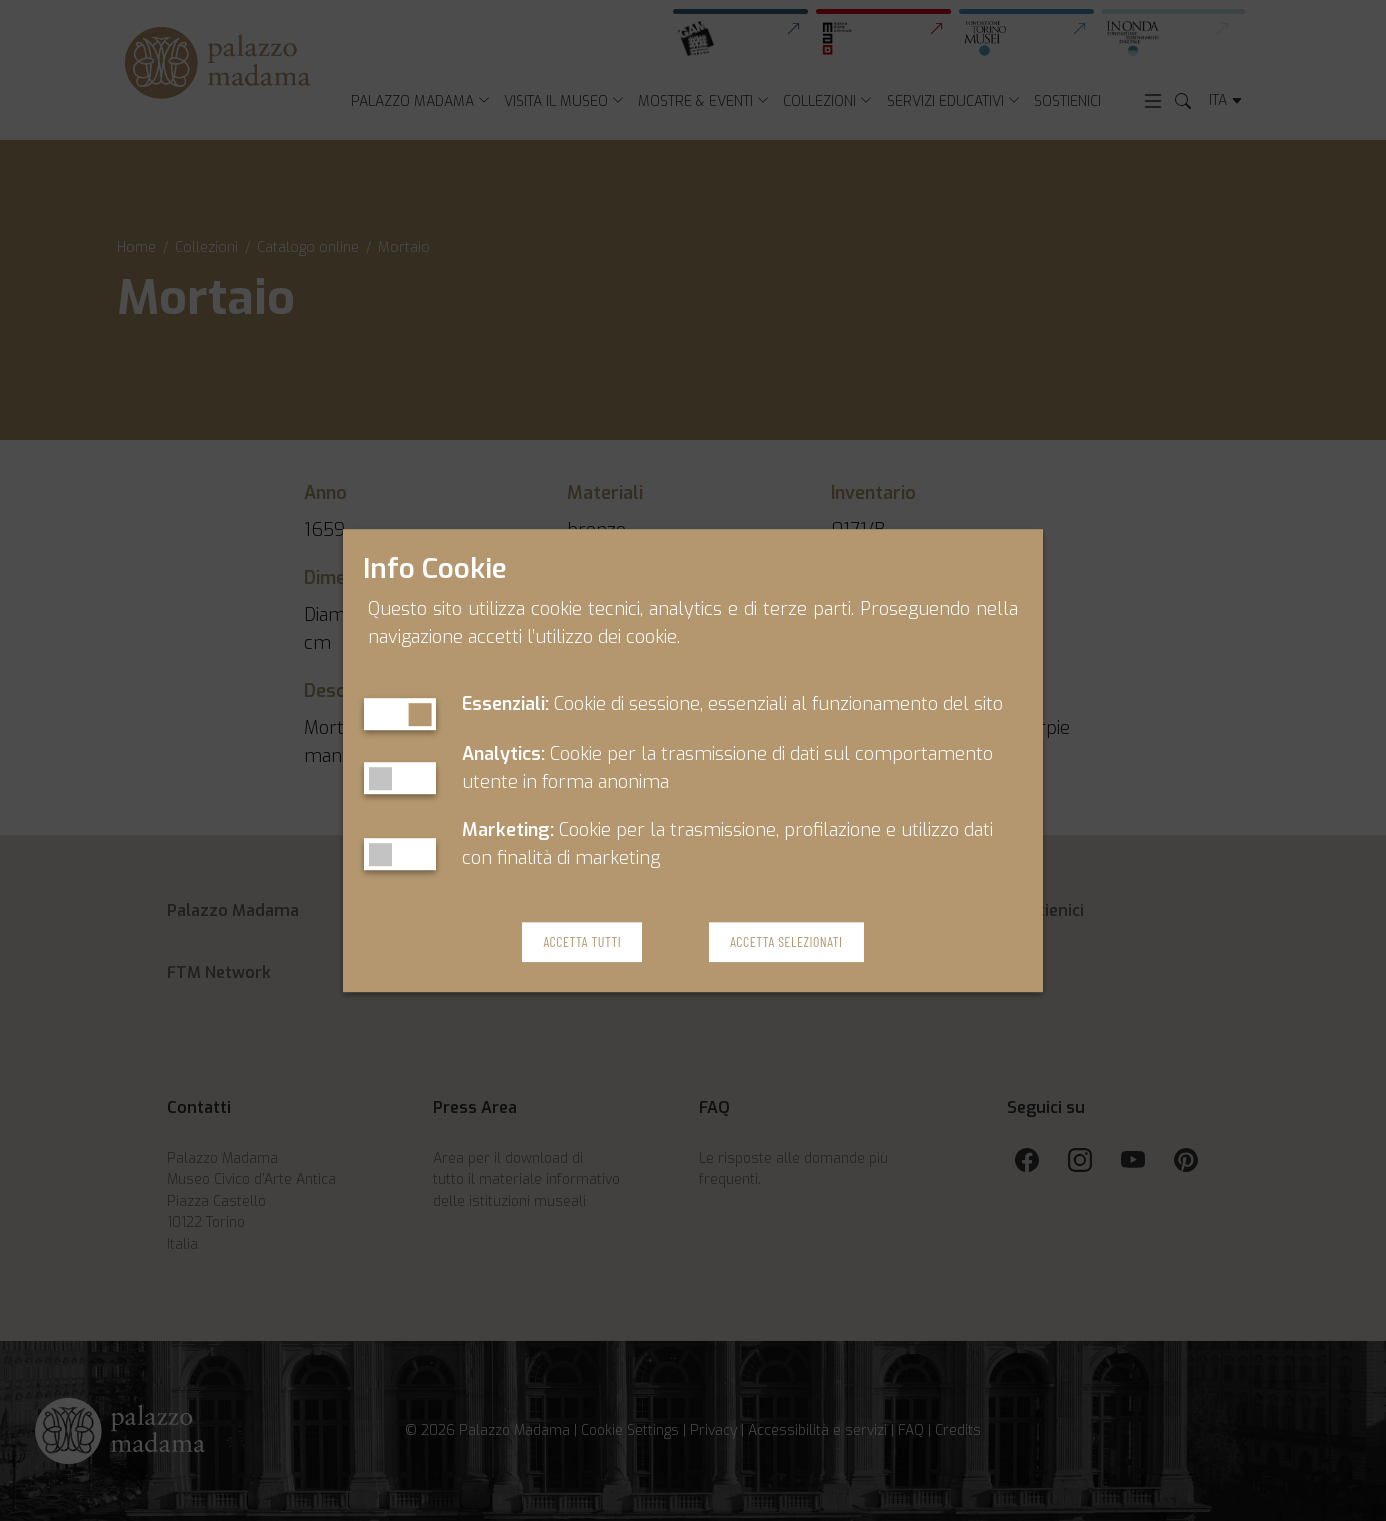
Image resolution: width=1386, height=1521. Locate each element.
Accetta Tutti (582, 942)
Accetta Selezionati (786, 942)
